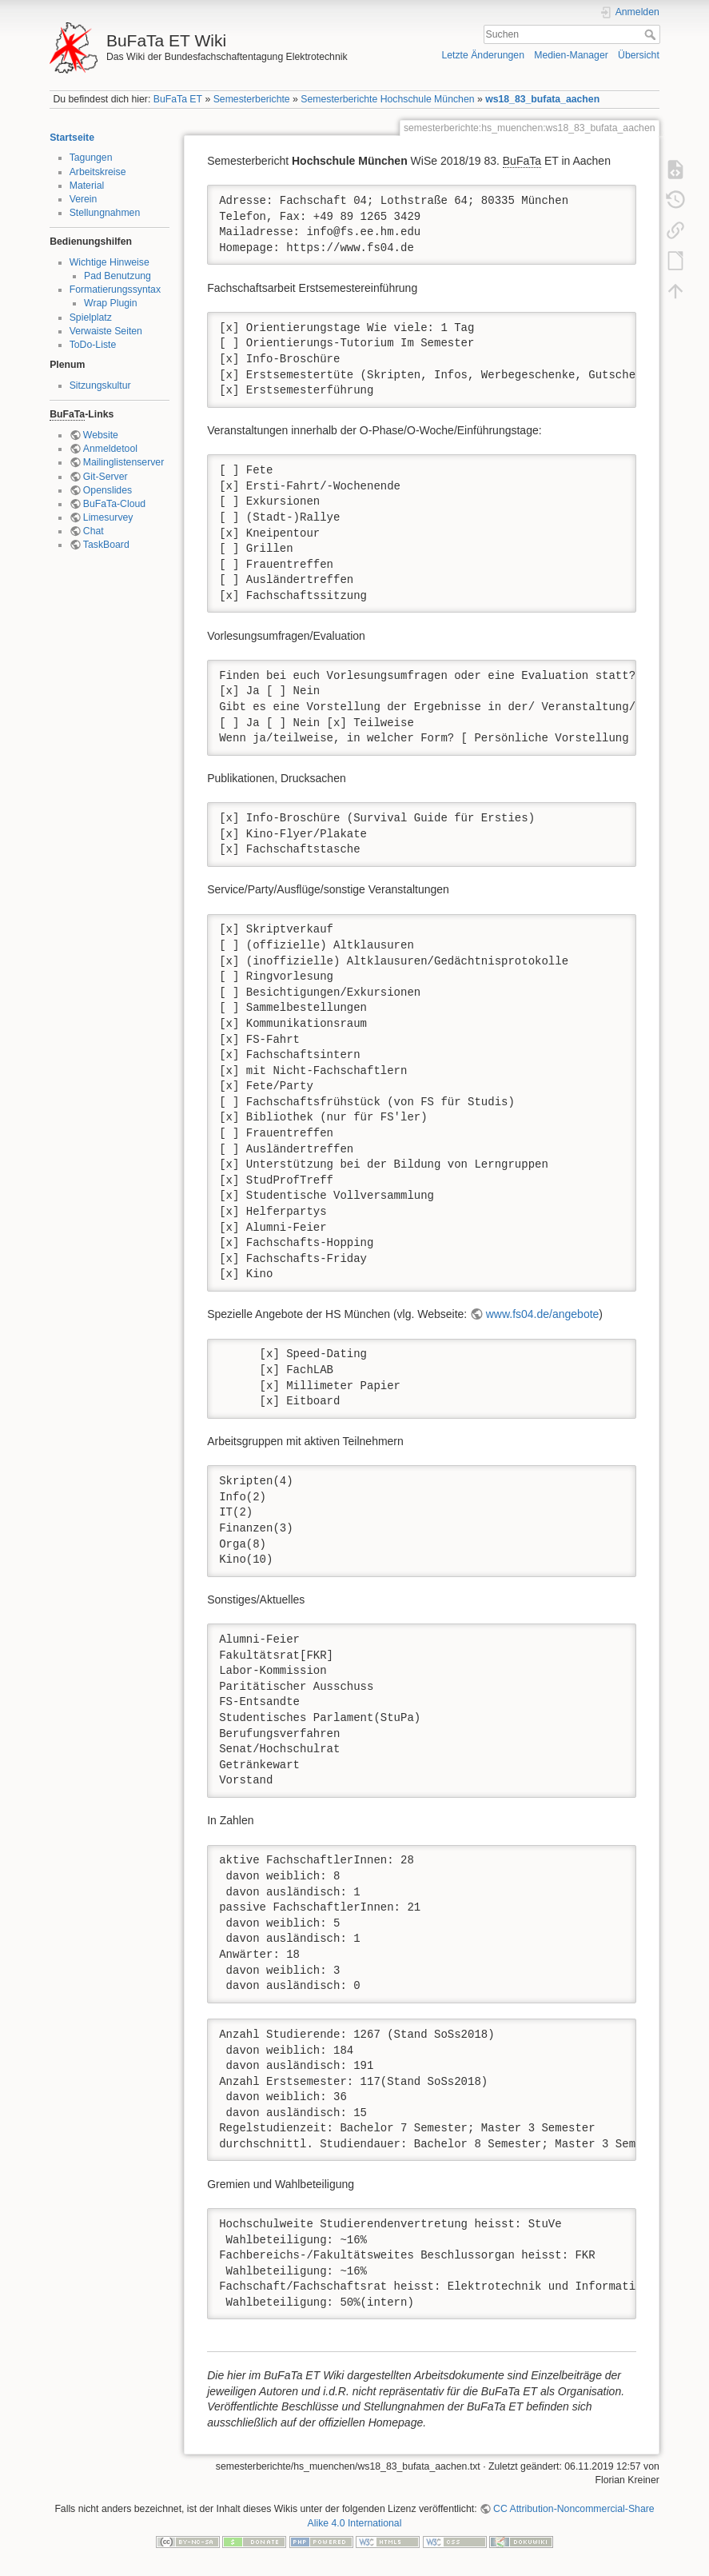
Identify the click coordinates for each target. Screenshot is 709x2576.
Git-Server (105, 476)
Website (100, 435)
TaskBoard (106, 544)
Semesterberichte (251, 99)
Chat (93, 531)
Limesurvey (108, 517)
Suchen (651, 34)
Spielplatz (91, 317)
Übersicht (638, 55)
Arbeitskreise (98, 172)
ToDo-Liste (93, 344)
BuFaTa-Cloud (114, 503)
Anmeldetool (110, 448)
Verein (84, 199)
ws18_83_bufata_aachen (542, 99)
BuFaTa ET (177, 99)
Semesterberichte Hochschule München (387, 99)
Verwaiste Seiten (106, 331)
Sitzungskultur (100, 385)
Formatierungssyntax (115, 289)
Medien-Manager (571, 55)
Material (87, 185)
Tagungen (91, 157)
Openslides (107, 490)
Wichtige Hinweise (109, 262)
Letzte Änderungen (482, 55)
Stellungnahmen (105, 212)
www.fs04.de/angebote (542, 1314)
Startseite (72, 137)
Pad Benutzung (117, 276)
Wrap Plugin (110, 303)
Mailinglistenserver (123, 462)
